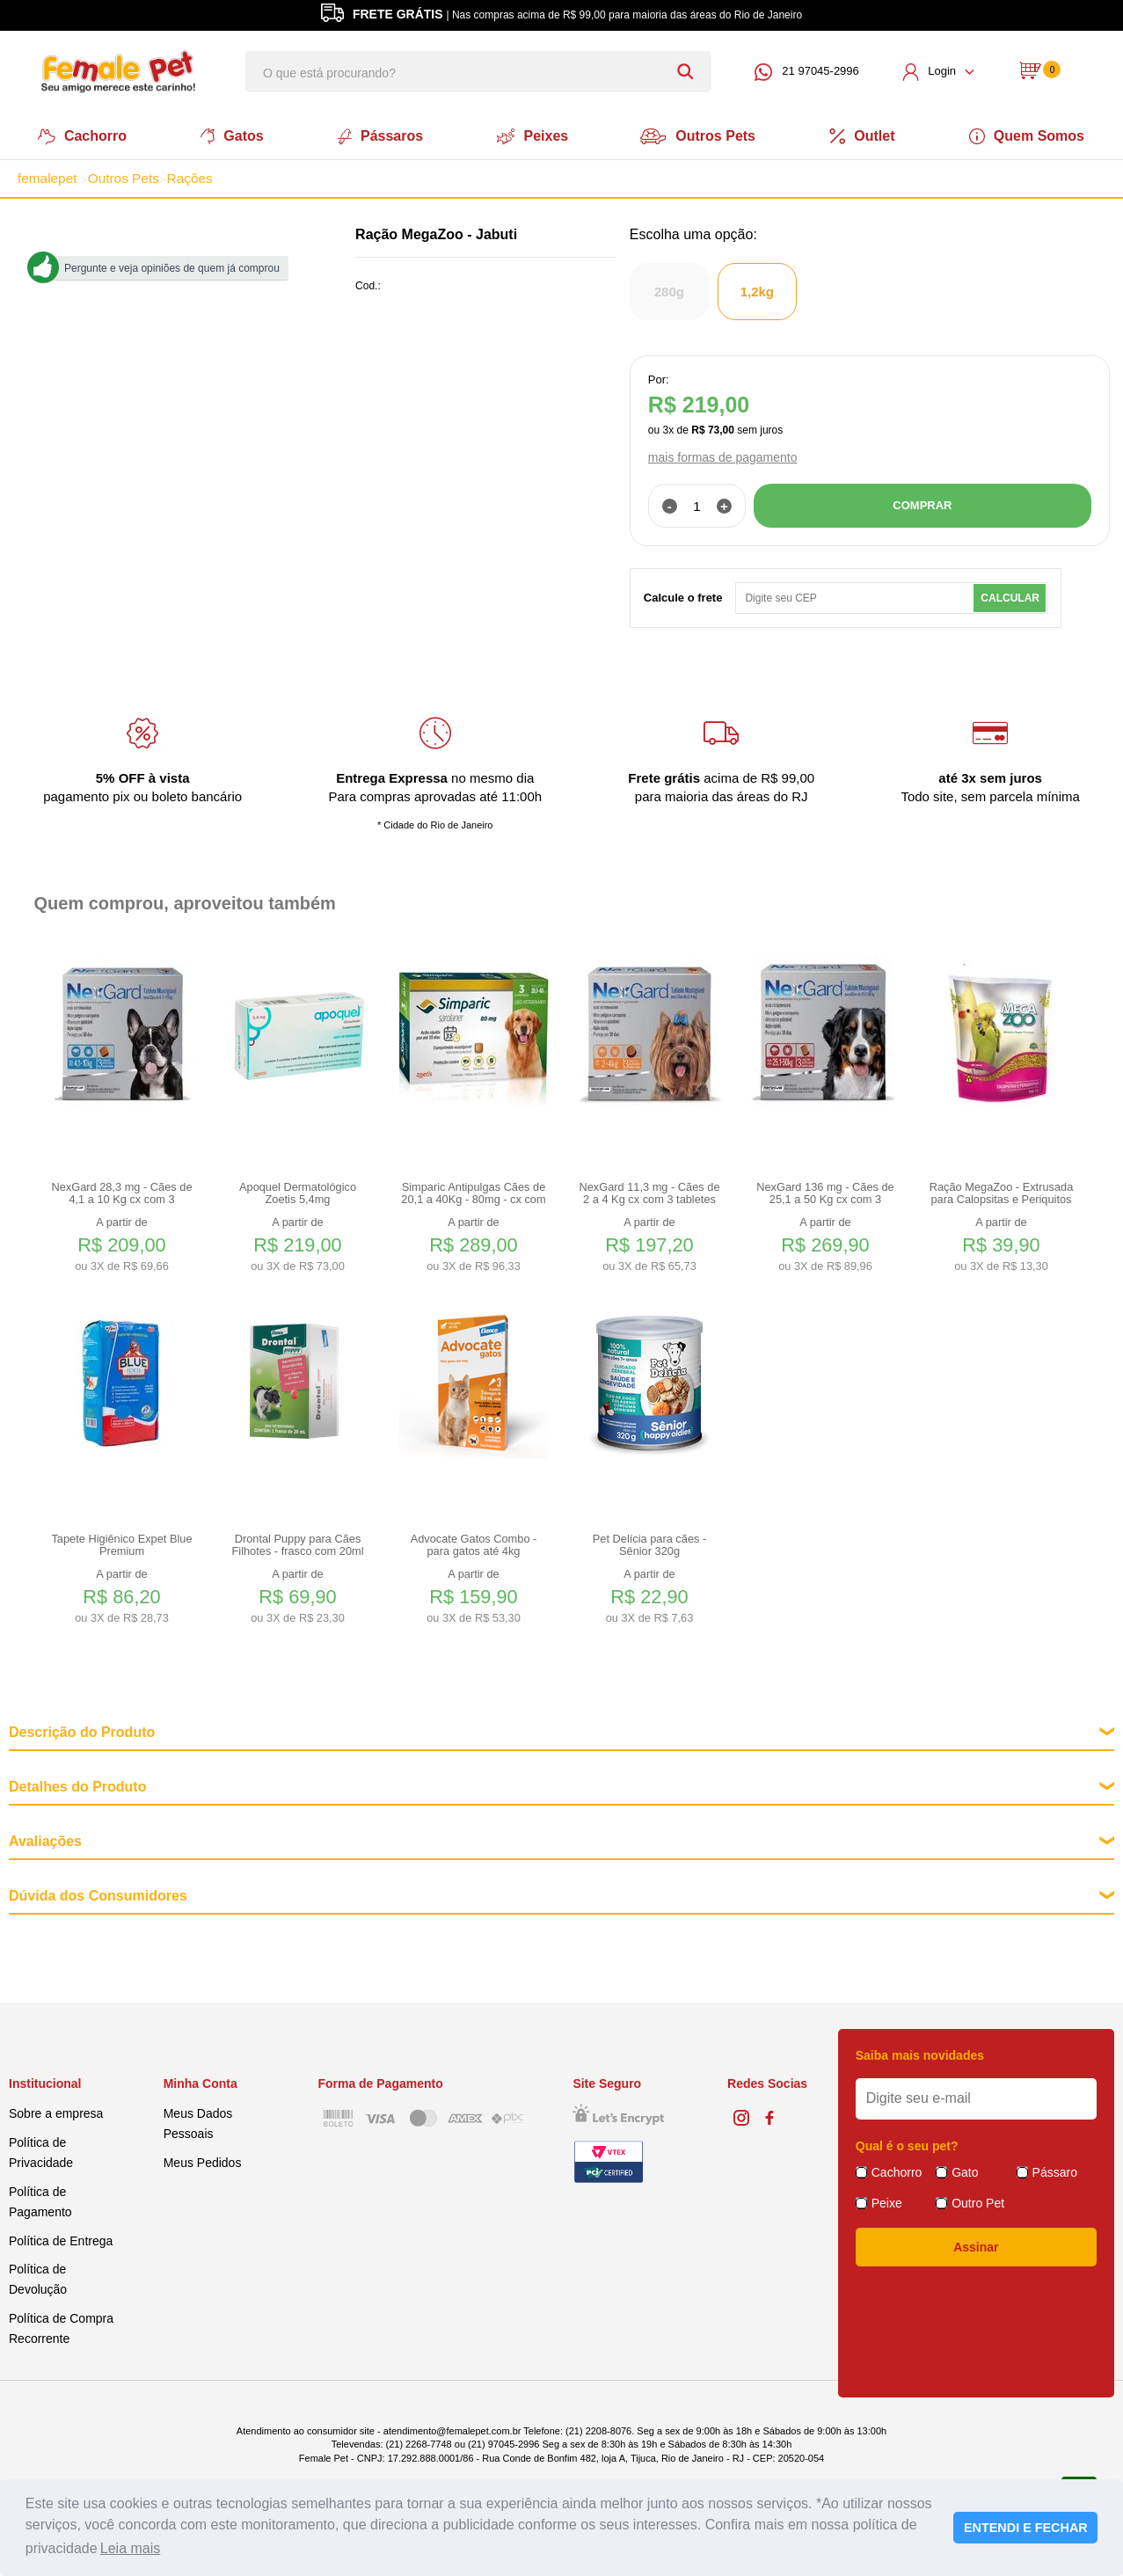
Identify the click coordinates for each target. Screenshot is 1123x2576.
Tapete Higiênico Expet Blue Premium (121, 1543)
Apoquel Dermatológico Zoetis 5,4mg (297, 1191)
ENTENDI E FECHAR (1026, 2528)
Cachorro (78, 135)
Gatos (229, 135)
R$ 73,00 (712, 428)
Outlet (866, 135)
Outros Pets (700, 135)
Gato (965, 2171)
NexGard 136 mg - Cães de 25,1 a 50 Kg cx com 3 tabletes (824, 1191)
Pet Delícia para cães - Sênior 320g (649, 1543)
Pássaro (1054, 2171)
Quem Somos (1031, 135)
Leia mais (130, 2548)
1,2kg (757, 289)
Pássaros (378, 135)
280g (669, 289)
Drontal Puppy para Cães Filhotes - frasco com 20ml (297, 1543)
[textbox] (478, 71)
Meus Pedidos (203, 2161)
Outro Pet (978, 2201)
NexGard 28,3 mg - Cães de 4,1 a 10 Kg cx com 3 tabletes (121, 1191)
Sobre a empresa (56, 2112)
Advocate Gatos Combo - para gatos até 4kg (474, 1543)
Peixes (532, 135)
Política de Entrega (61, 2238)
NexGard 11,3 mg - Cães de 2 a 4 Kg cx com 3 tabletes (649, 1191)
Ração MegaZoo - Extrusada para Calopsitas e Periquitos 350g (1002, 1191)
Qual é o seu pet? (907, 2144)
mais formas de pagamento (723, 456)
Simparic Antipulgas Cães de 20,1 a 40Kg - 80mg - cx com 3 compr (473, 1191)
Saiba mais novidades (920, 2054)
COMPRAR (922, 503)
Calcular (1010, 596)
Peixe (886, 2201)
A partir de (122, 1243)
